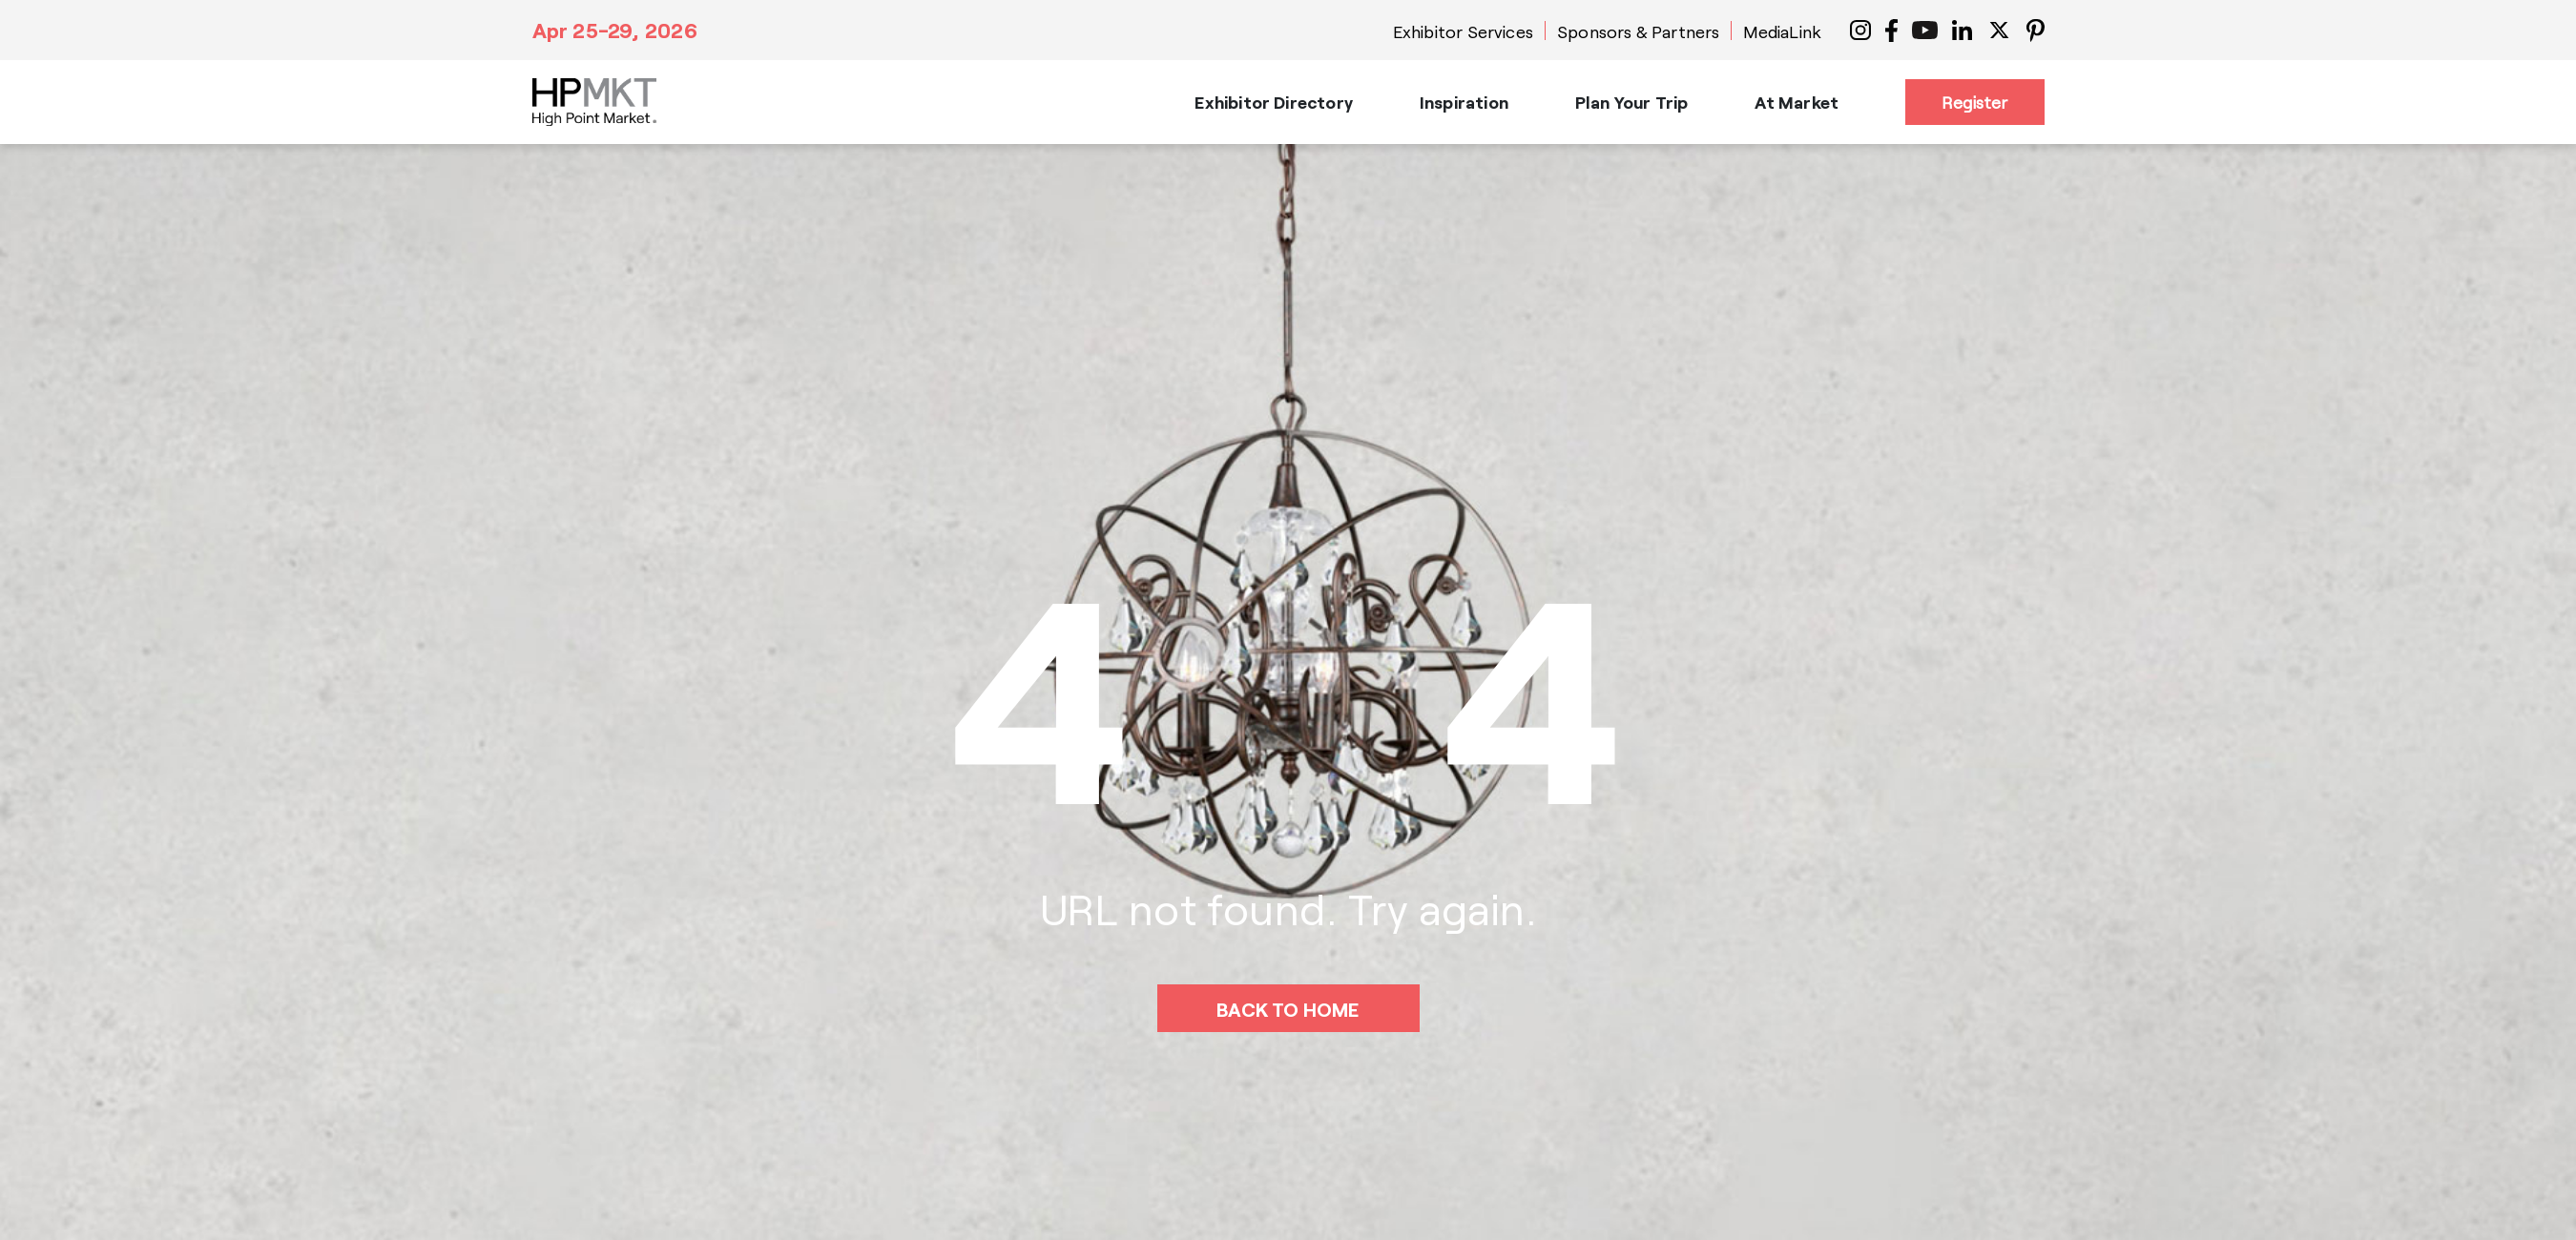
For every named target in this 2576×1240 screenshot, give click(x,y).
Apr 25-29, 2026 (614, 29)
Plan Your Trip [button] (1632, 102)
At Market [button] (1797, 102)
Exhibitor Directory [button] (1273, 102)
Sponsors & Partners (1638, 31)
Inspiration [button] (1464, 102)
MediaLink (1782, 31)
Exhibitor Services (1463, 31)
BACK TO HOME (1287, 1009)
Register (1974, 102)
